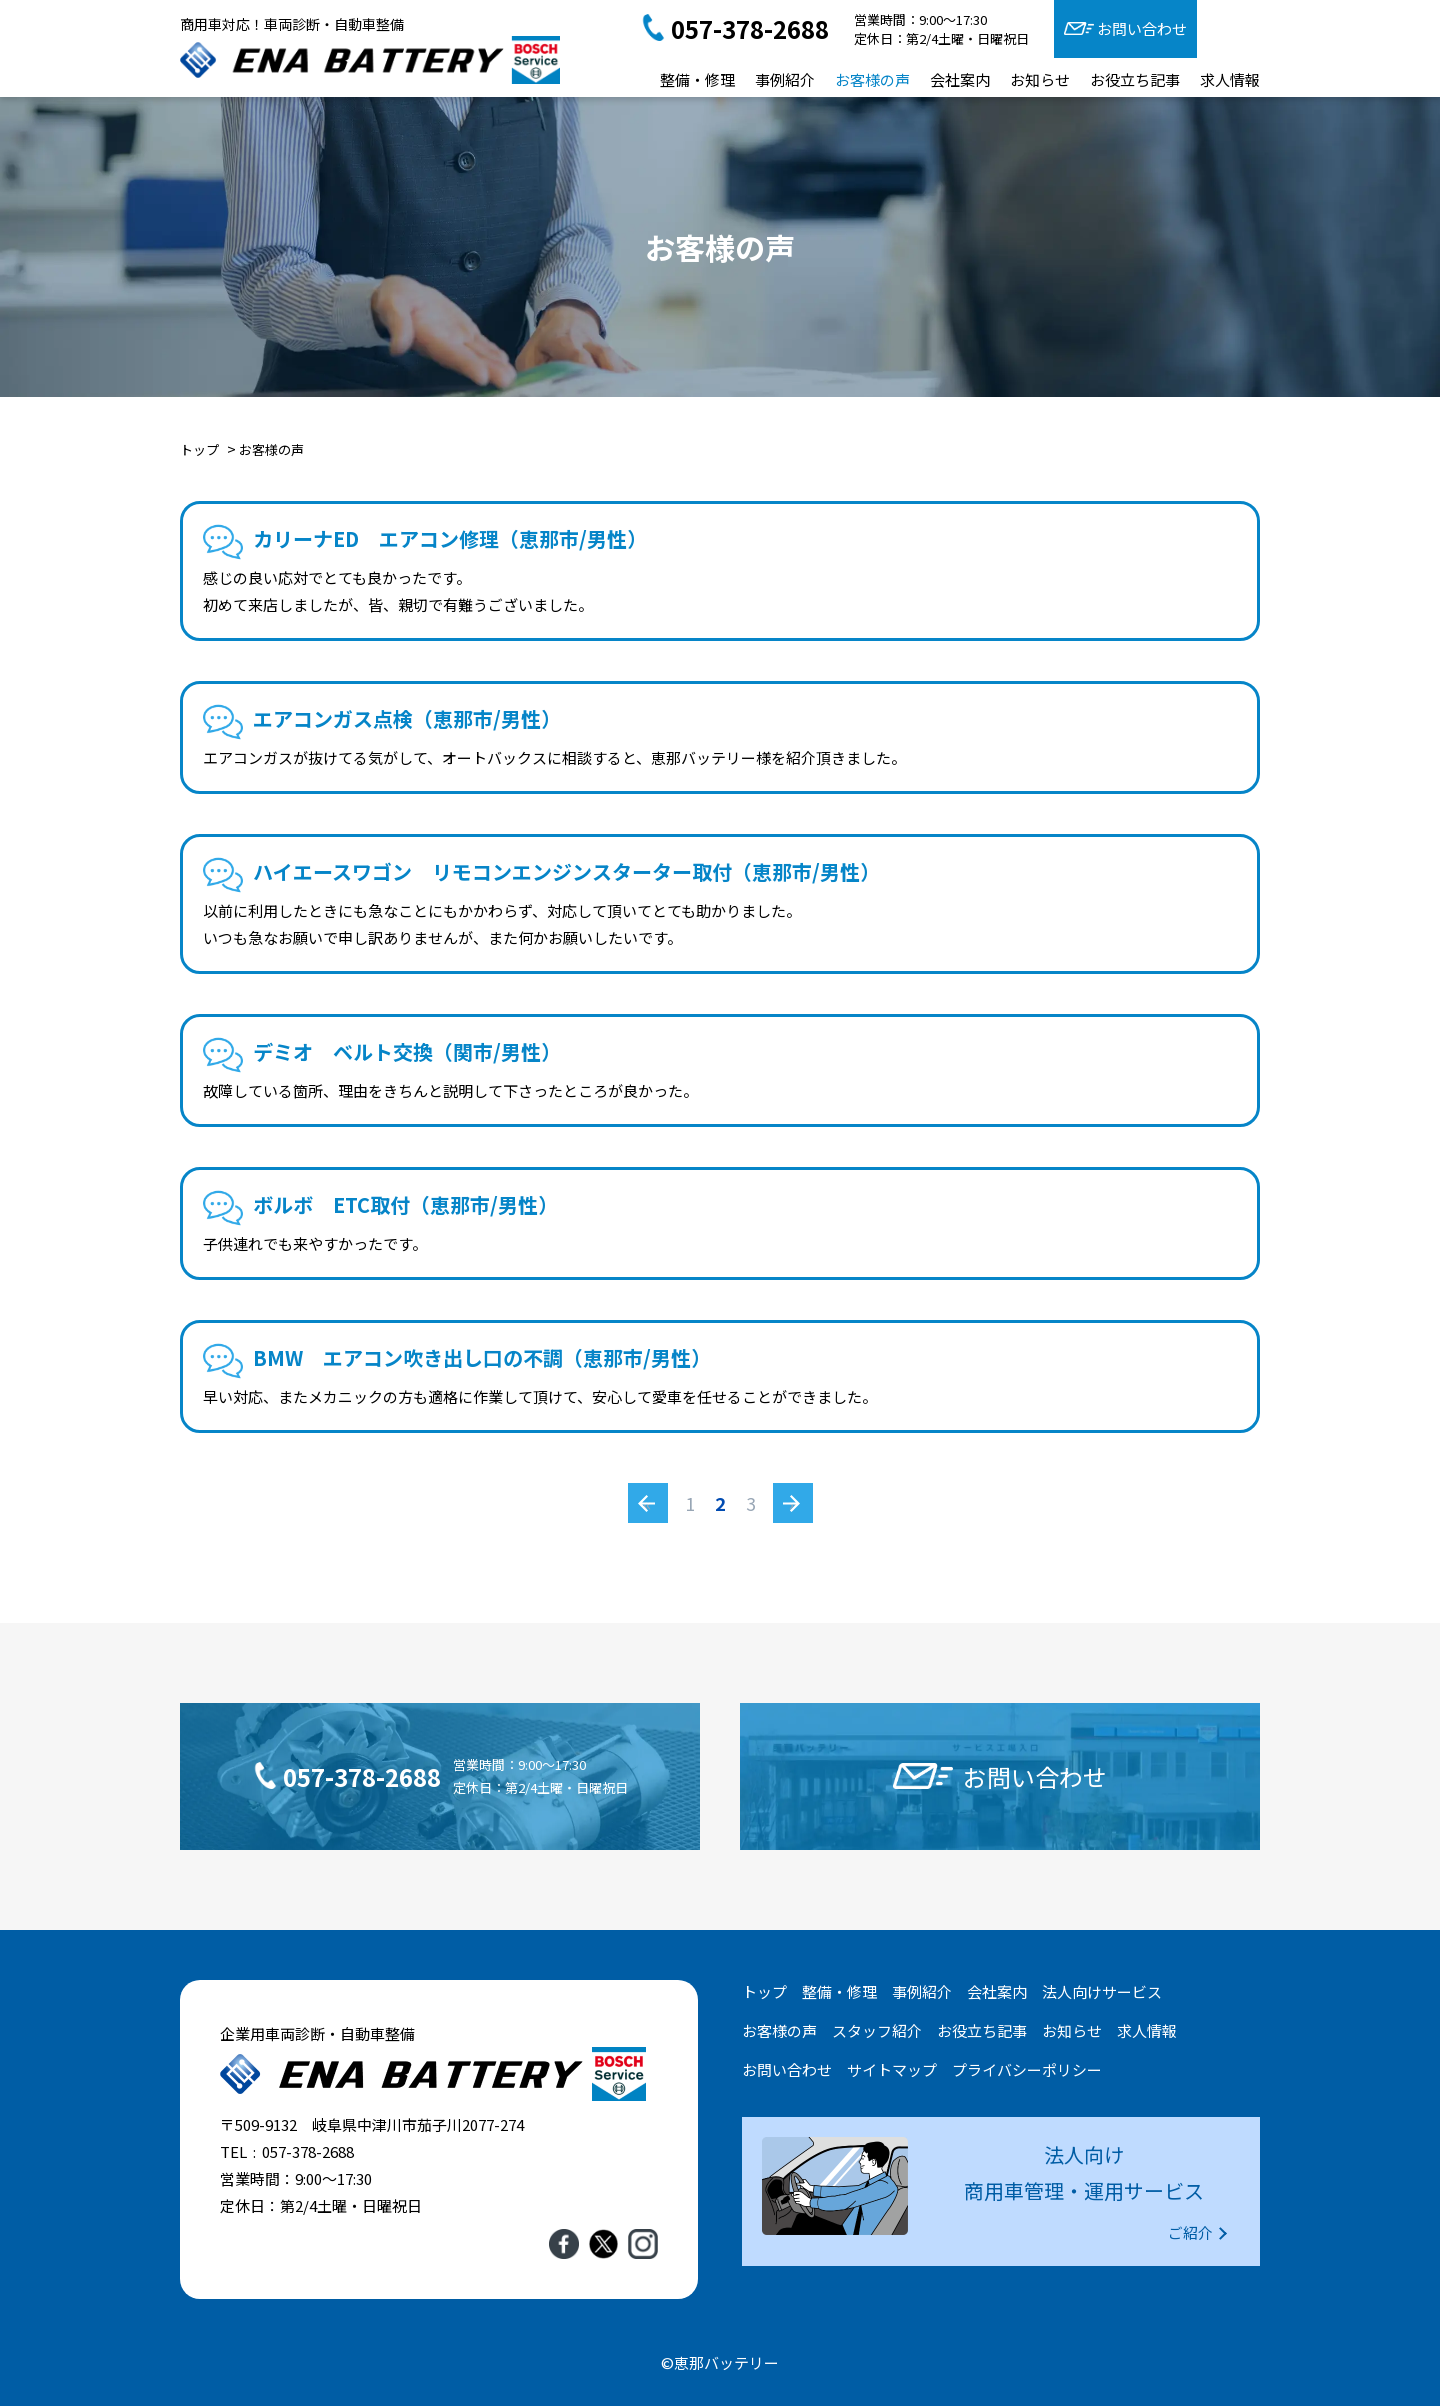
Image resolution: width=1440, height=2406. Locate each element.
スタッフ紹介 (877, 2030)
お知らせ (1040, 79)
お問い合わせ (1142, 28)
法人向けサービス (1102, 1991)
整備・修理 (697, 79)
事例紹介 (785, 79)
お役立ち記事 (1135, 79)
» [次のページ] (792, 1503)
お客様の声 (872, 79)
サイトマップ (892, 2069)
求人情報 (1230, 79)
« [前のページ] (647, 1503)
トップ (764, 1991)
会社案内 (960, 79)
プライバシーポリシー (1027, 2069)
